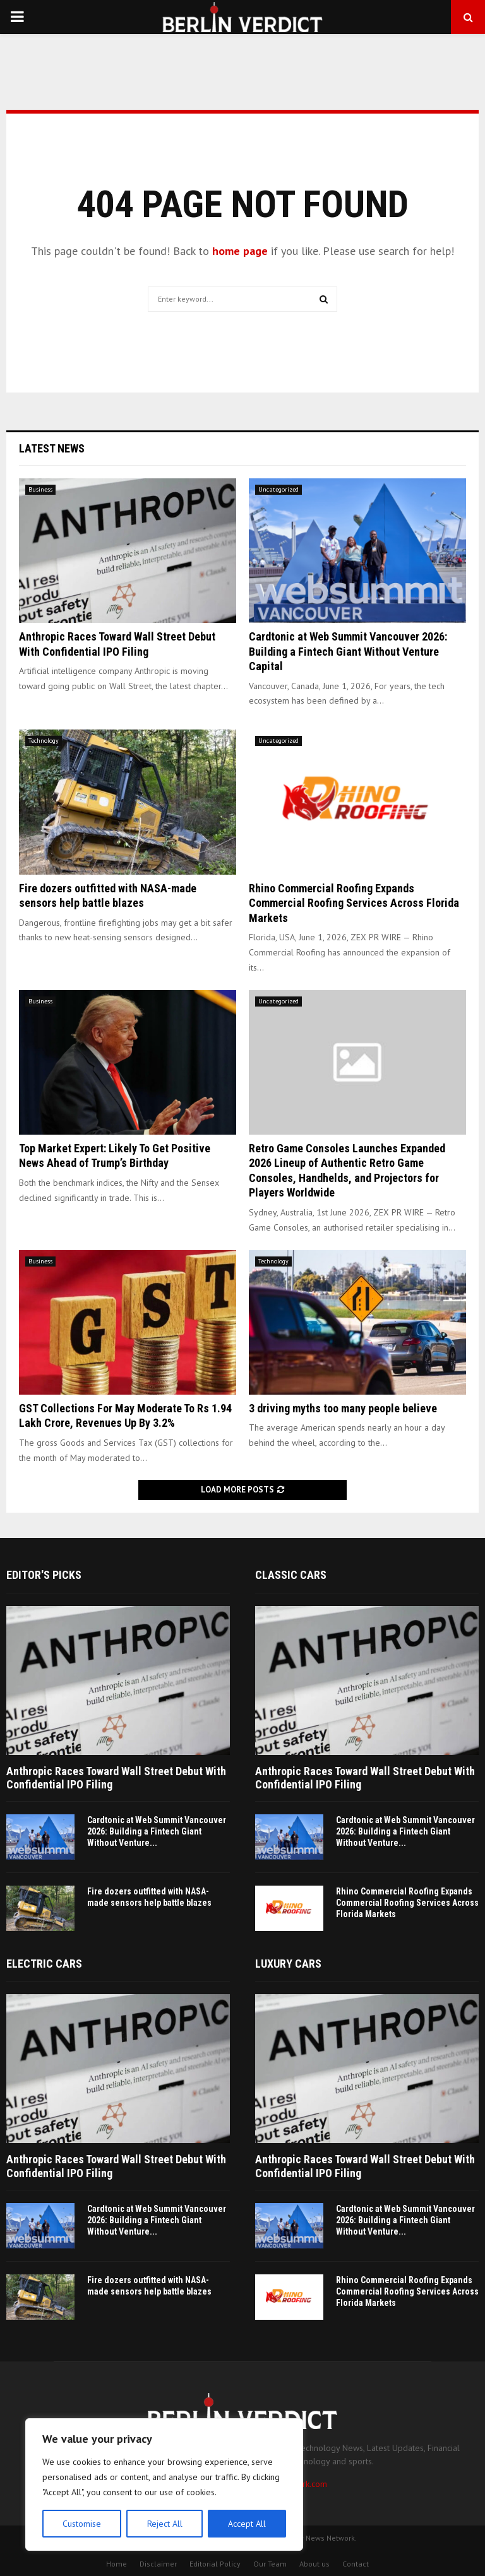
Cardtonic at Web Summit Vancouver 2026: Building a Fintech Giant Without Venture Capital (348, 651)
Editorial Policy (215, 2563)
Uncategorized (278, 489)
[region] (164, 2484)
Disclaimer (158, 2563)
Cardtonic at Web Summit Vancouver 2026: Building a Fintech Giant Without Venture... (156, 1831)
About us (314, 2563)
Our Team (270, 2563)
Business (40, 489)
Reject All (164, 2523)
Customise (82, 2523)
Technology (43, 740)
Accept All (247, 2523)
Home (116, 2563)
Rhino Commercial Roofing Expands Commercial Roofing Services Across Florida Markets (354, 903)
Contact (355, 2563)
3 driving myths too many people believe (343, 1408)
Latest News (52, 448)
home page (240, 251)
